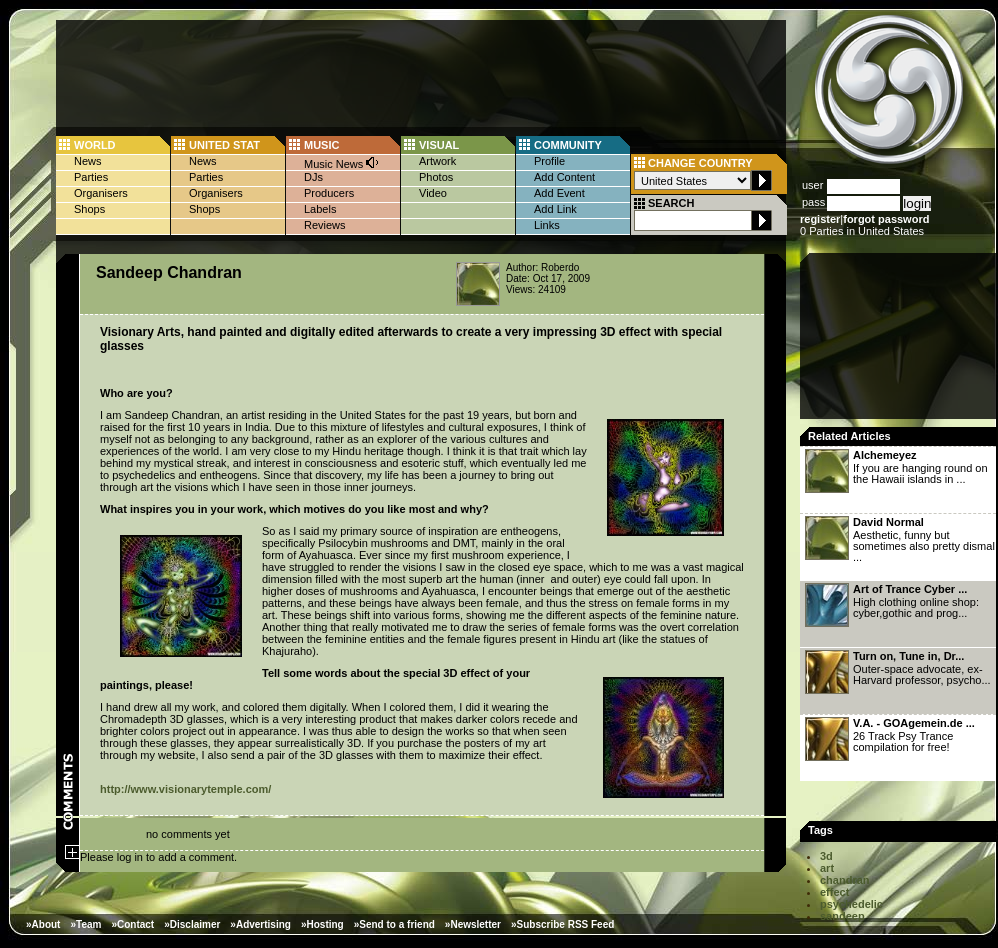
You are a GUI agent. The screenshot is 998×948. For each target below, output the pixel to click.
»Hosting (322, 924)
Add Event (559, 193)
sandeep (842, 916)
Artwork (437, 161)
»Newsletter (473, 924)
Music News (342, 162)
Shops (89, 209)
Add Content (564, 177)
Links (547, 225)
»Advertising (260, 924)
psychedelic (851, 904)
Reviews (325, 225)
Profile (549, 161)
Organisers (101, 193)
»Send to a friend (394, 924)
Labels (320, 209)
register (820, 219)
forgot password (886, 219)
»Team (85, 924)
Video (433, 193)
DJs (313, 177)
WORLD (95, 145)
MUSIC (321, 145)
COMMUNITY (568, 145)
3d (826, 856)
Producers (329, 193)
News (88, 161)
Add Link (555, 209)
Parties (91, 177)
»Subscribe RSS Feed (562, 924)
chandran (845, 880)
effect (834, 892)
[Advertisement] (900, 342)
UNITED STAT (224, 145)
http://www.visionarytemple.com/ (185, 789)
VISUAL (439, 145)
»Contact (132, 924)
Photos (436, 177)
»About (43, 924)
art (827, 868)
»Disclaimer (192, 924)
